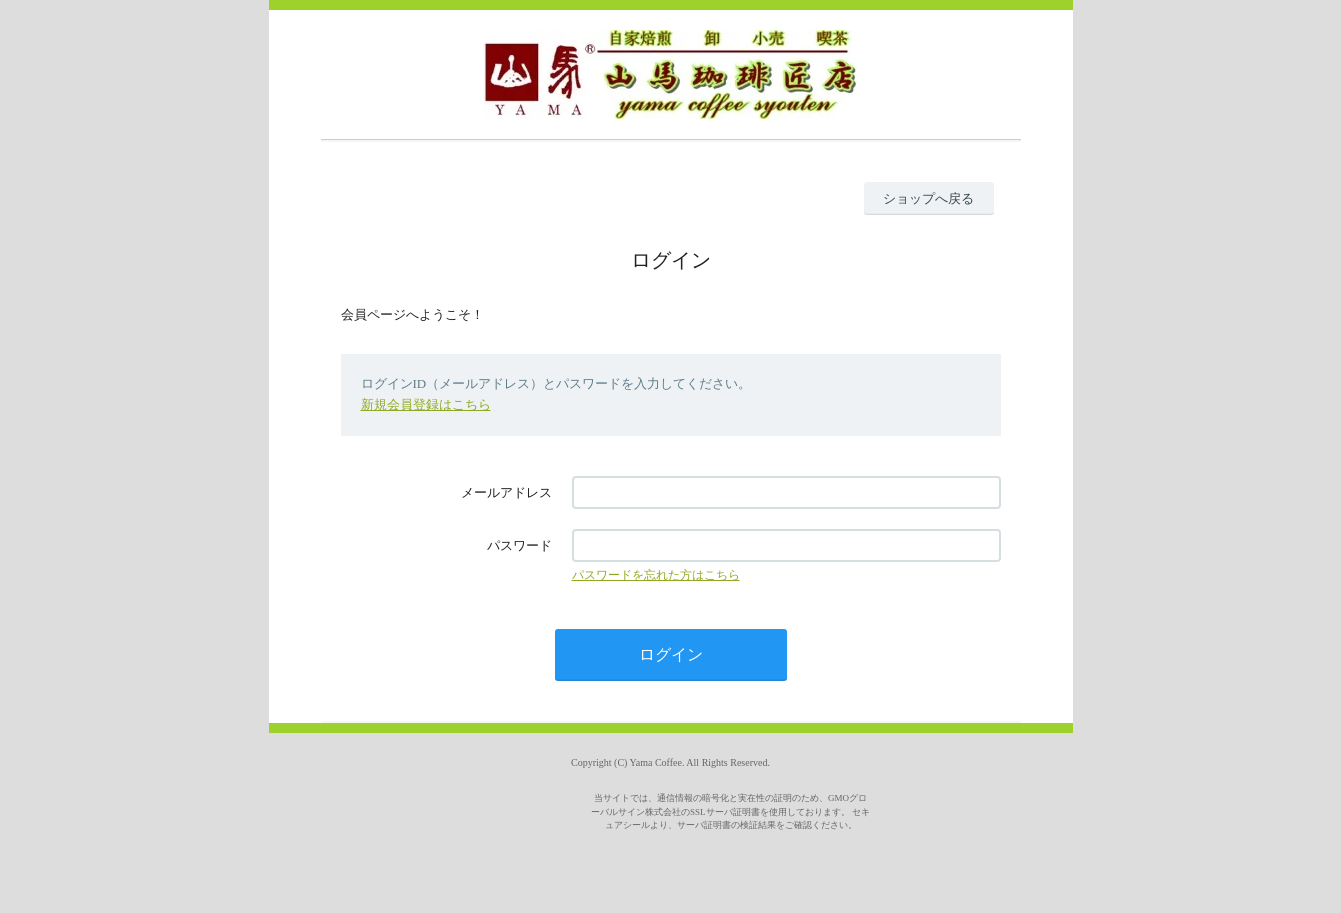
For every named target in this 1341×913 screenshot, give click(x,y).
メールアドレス (506, 492)
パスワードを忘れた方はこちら (656, 575)
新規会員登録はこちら (426, 404)
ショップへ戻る (928, 198)
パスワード (519, 545)
